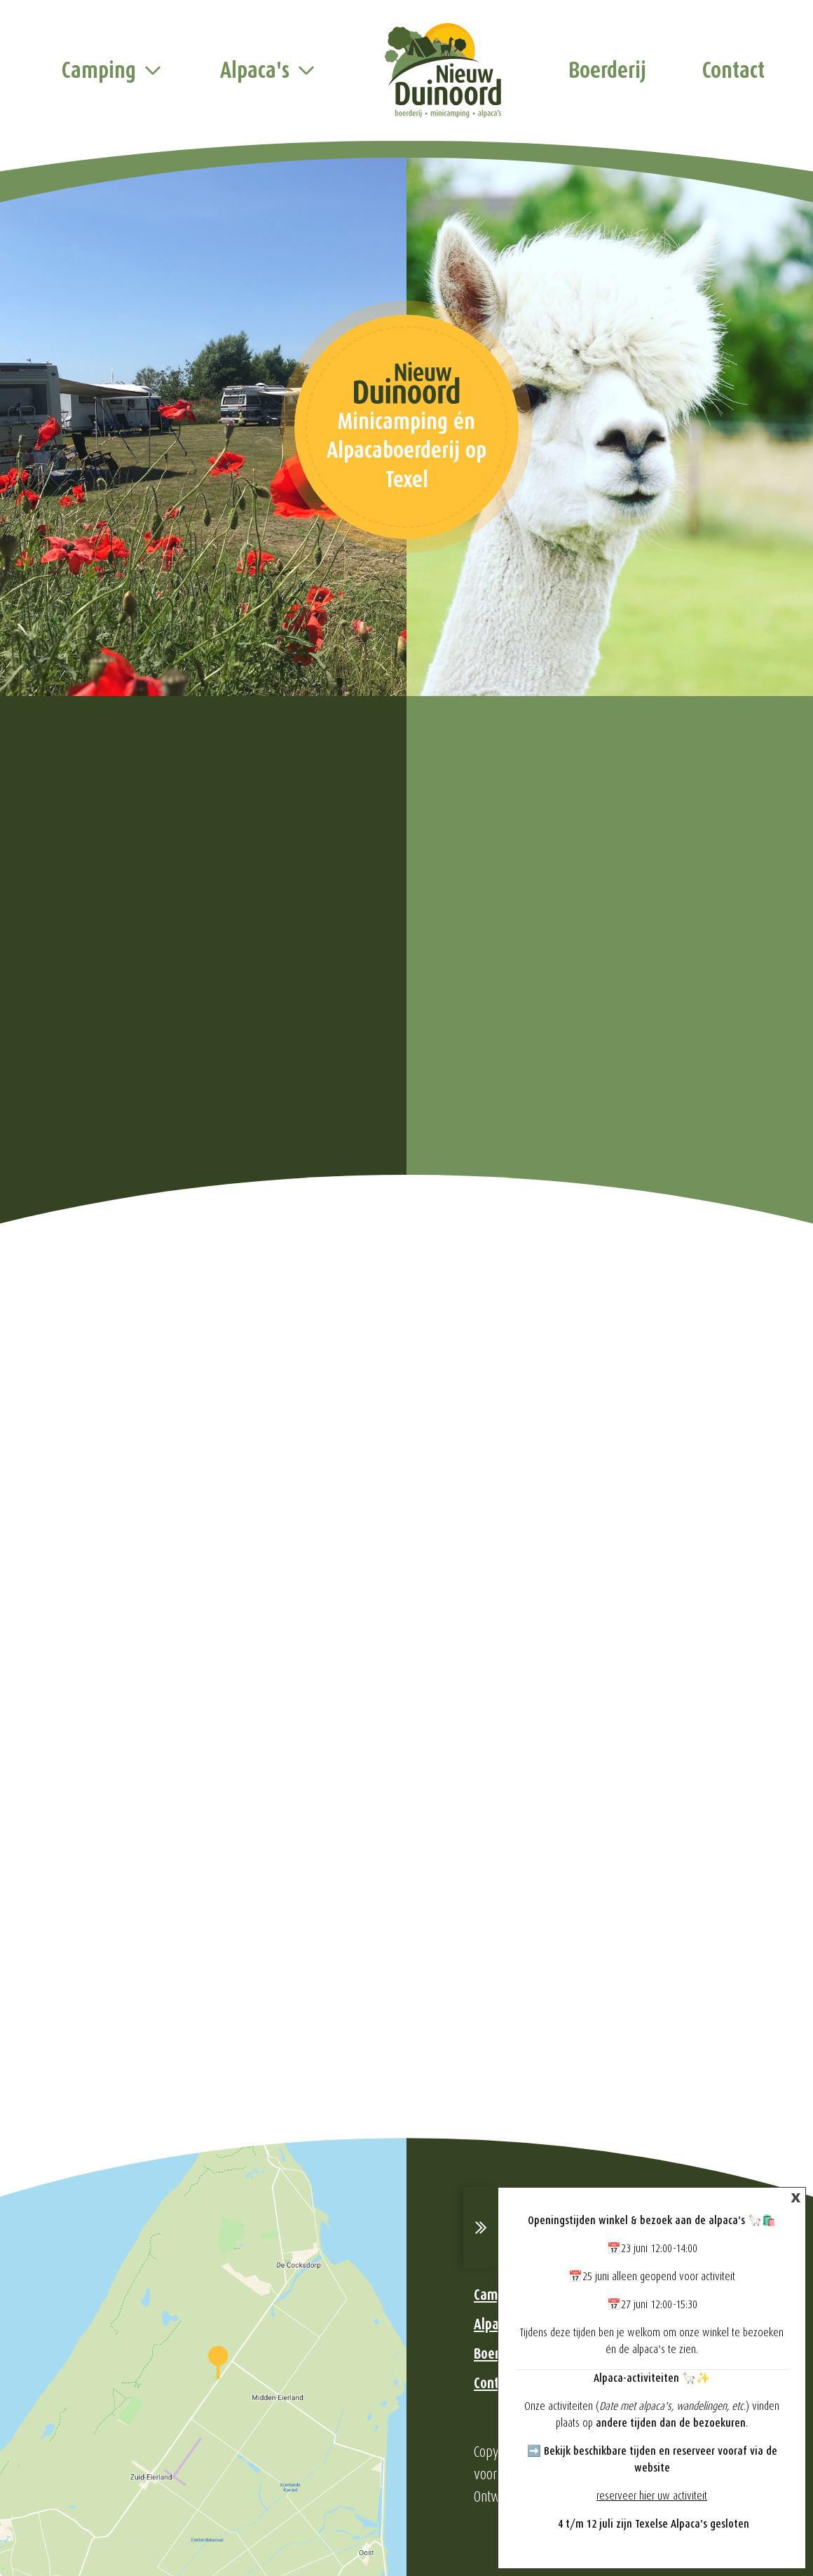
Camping (99, 70)
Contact (733, 70)
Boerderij (607, 70)
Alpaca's (254, 70)
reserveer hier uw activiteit (651, 2496)
